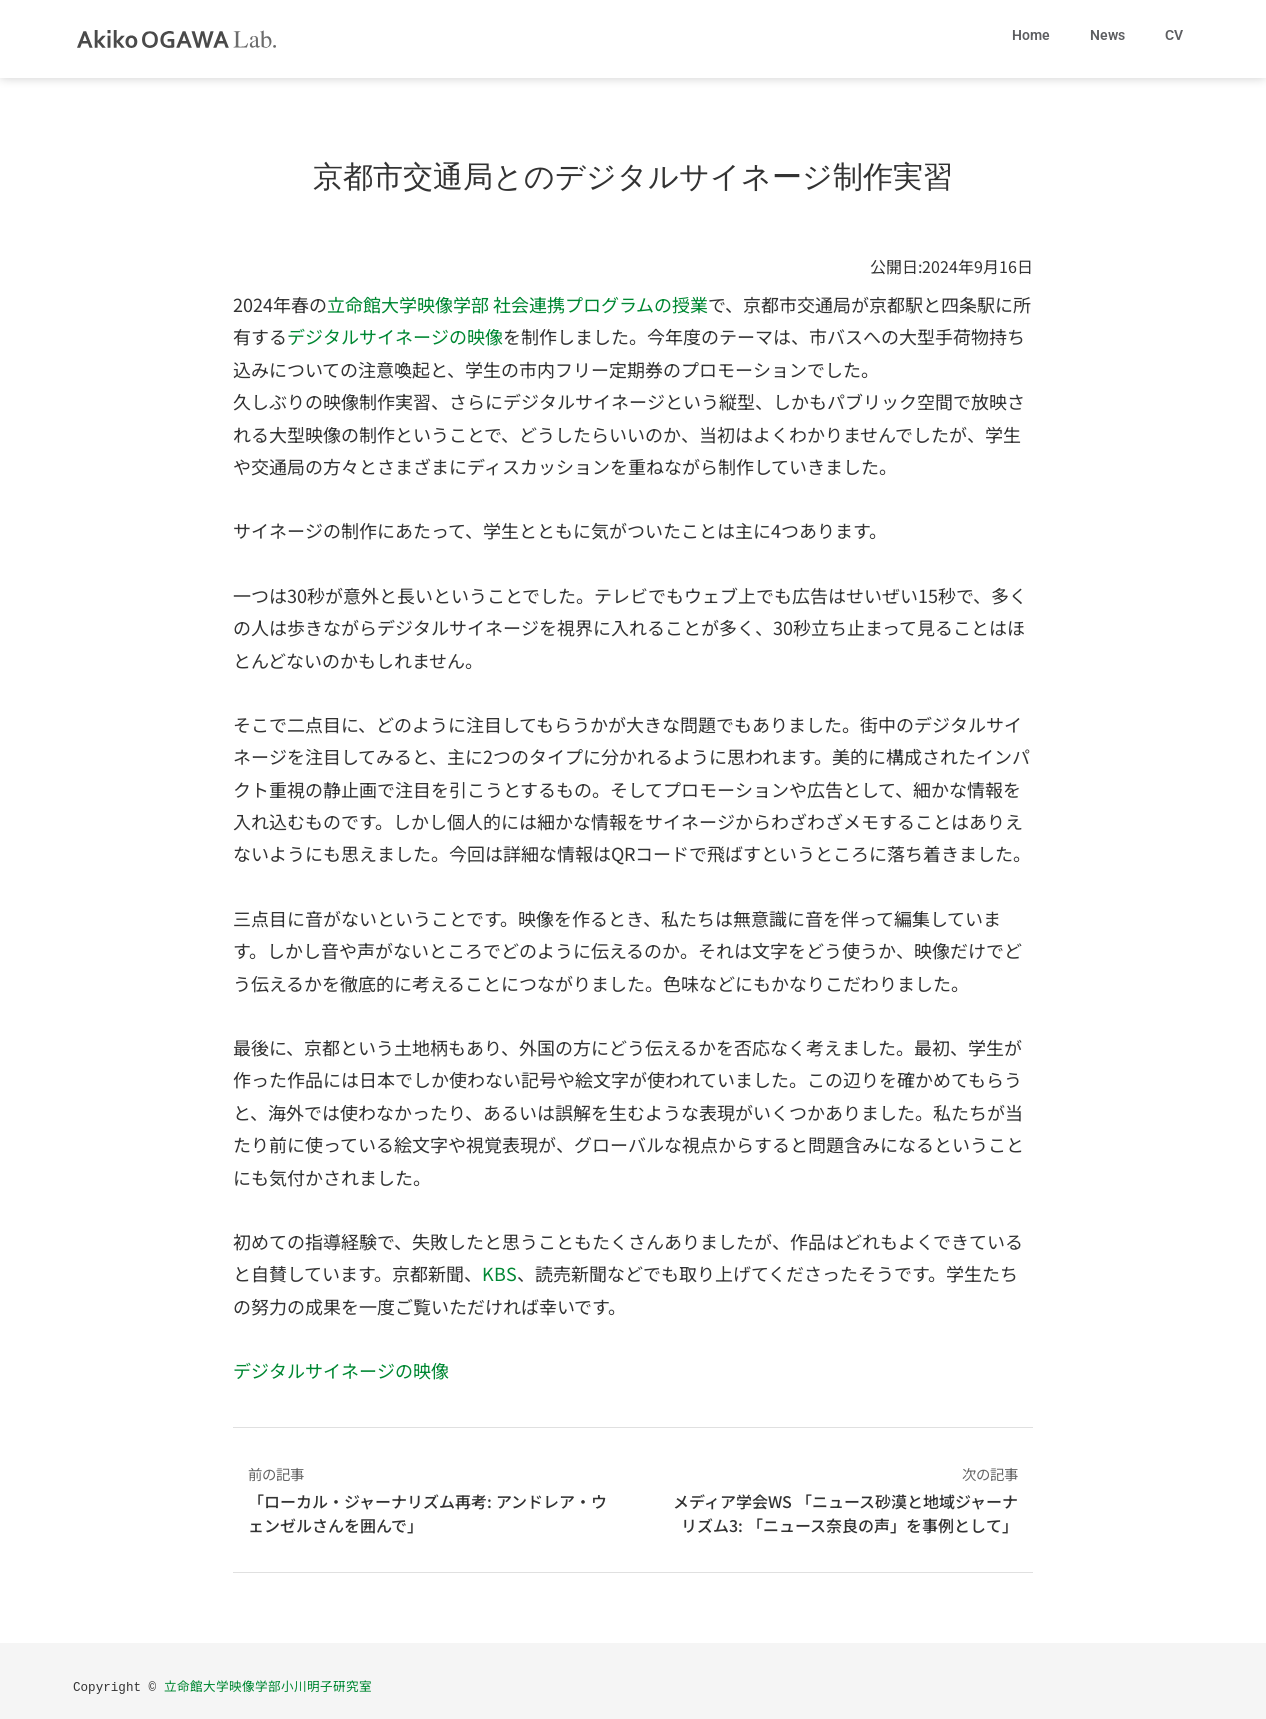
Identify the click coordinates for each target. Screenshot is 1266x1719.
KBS (499, 1273)
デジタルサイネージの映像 (395, 336)
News (1107, 35)
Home (1031, 35)
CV (1174, 35)
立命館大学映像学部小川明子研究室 (268, 1685)
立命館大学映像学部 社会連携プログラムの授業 (517, 304)
